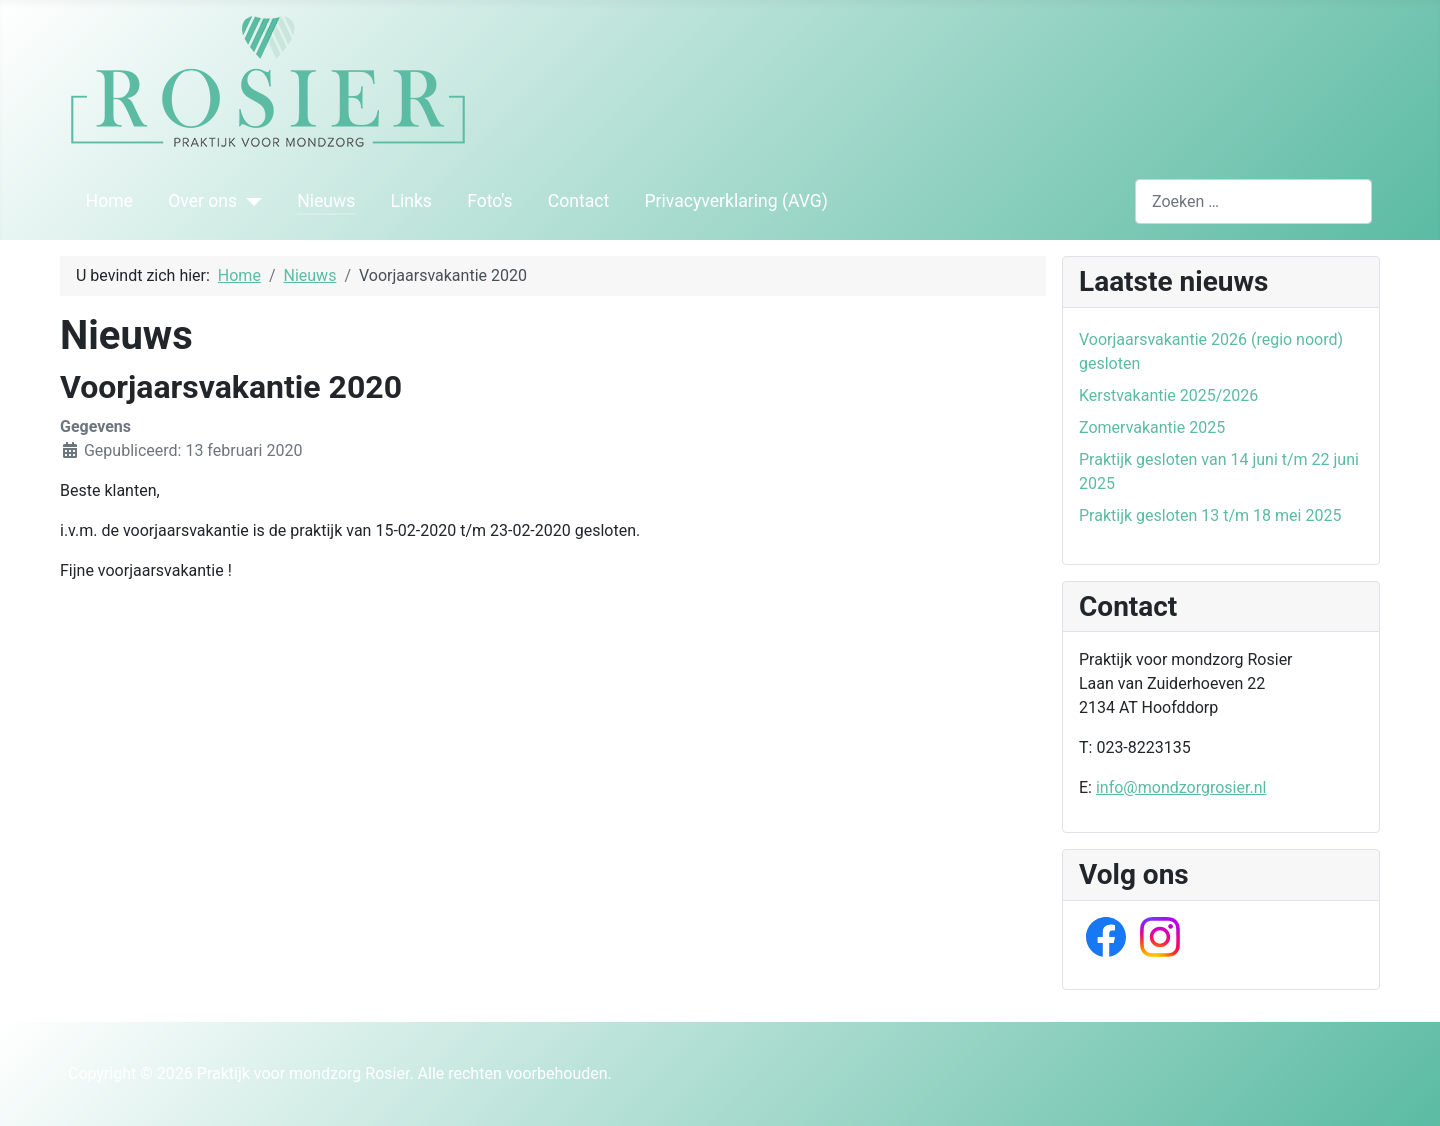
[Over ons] (249, 201)
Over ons (202, 201)
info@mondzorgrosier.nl (1181, 787)
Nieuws (326, 201)
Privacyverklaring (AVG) (736, 201)
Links (410, 201)
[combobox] (1253, 201)
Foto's (490, 201)
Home (109, 201)
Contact (579, 201)
